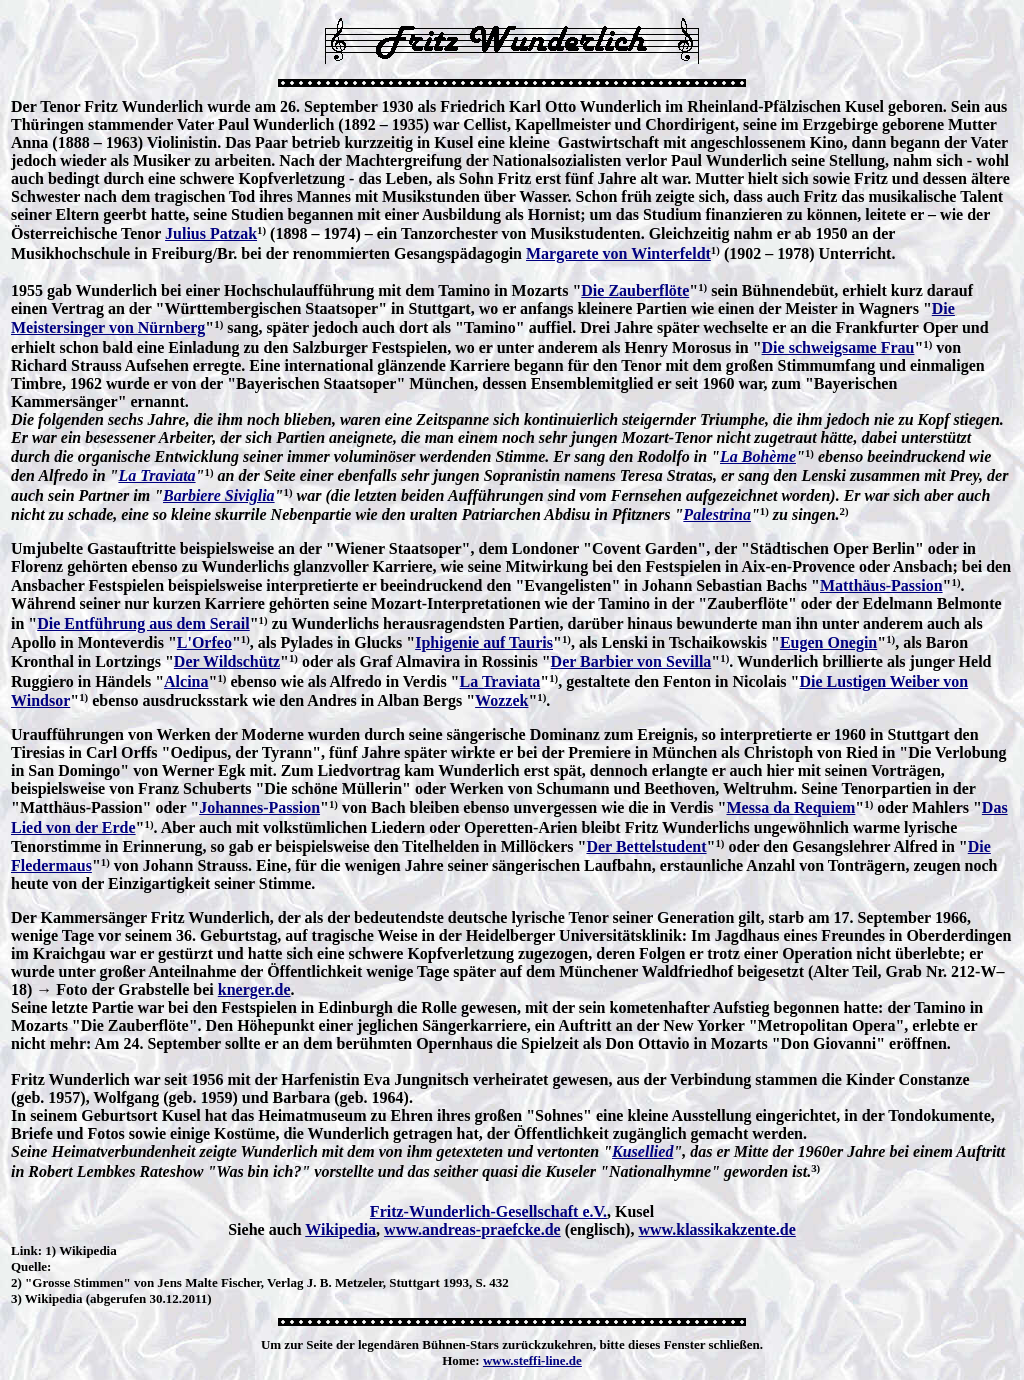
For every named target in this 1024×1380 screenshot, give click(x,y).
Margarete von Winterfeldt (618, 253)
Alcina (186, 681)
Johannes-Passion (259, 807)
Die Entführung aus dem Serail (143, 623)
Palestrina (717, 514)
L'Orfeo (204, 642)
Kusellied (642, 1151)
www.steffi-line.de (532, 1360)
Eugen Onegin (828, 642)
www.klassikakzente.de (716, 1229)
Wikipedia (340, 1229)
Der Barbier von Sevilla (631, 661)
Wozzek (501, 700)
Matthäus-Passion (881, 585)
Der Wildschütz (227, 661)
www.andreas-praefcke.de (472, 1229)
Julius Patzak (211, 233)
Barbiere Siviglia (219, 495)
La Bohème (758, 456)
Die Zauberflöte (635, 290)
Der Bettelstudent (646, 846)
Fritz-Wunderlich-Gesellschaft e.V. (488, 1211)
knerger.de (254, 989)
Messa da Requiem (790, 807)
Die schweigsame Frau (838, 347)
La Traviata (156, 475)
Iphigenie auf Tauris (484, 642)
